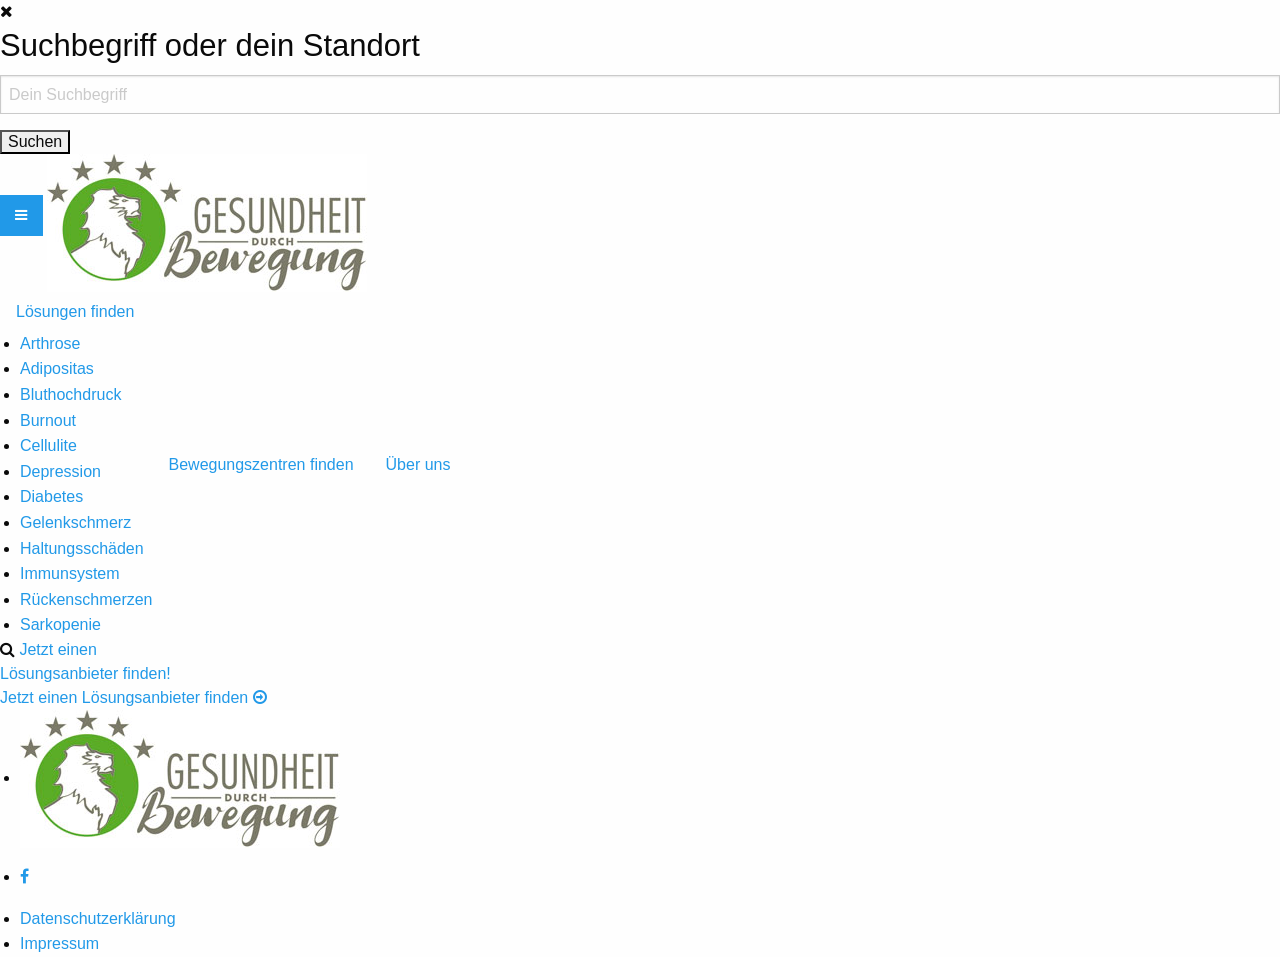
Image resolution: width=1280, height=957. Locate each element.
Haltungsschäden (82, 548)
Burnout (48, 420)
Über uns (418, 464)
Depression (60, 471)
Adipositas (57, 368)
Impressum (59, 943)
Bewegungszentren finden (261, 464)
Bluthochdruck (70, 394)
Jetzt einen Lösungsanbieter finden (133, 697)
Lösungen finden (75, 311)
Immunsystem (70, 573)
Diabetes (51, 496)
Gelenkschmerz (75, 522)
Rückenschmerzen (86, 599)
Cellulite (48, 445)
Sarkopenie (60, 624)
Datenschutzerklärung (98, 918)
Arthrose (50, 343)
